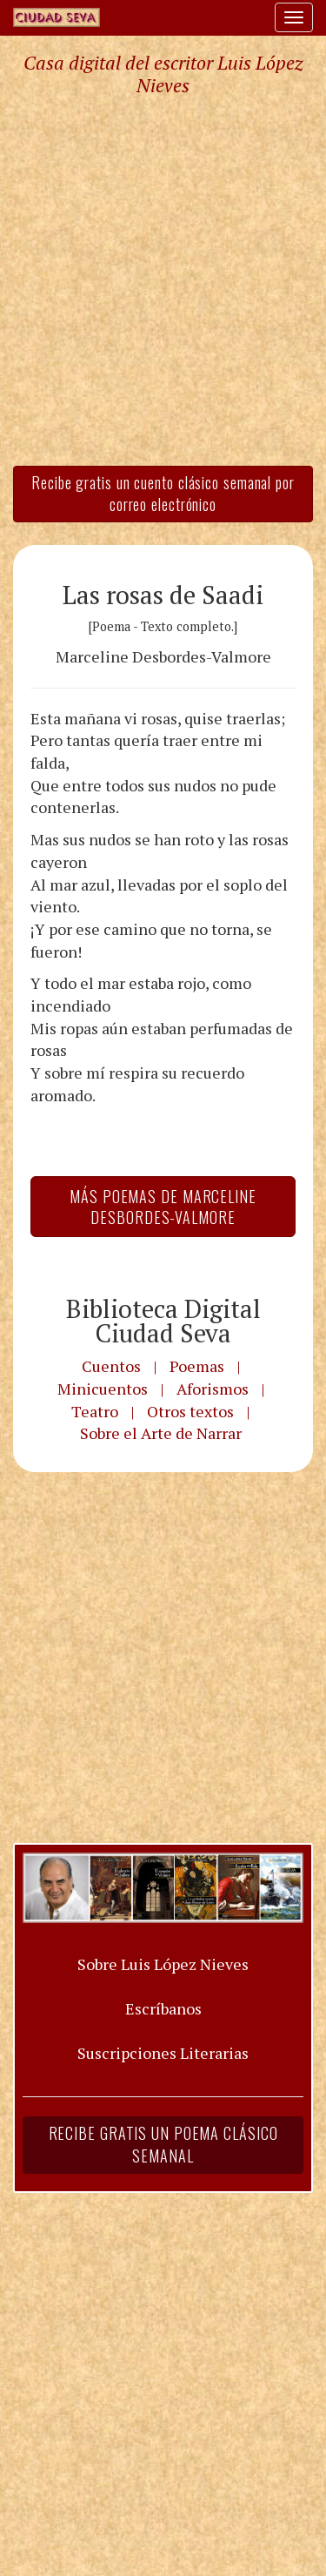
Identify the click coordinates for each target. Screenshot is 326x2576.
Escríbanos (163, 2008)
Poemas (197, 1365)
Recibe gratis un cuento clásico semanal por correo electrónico (163, 493)
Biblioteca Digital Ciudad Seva (163, 1321)
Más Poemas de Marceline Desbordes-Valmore (163, 1206)
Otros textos (190, 1411)
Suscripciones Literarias (163, 2052)
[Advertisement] (163, 280)
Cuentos (111, 1365)
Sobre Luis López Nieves (163, 1964)
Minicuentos (102, 1388)
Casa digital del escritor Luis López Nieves (163, 74)
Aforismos (212, 1388)
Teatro (94, 1411)
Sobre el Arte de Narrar (161, 1433)
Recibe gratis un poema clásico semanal (163, 2144)
